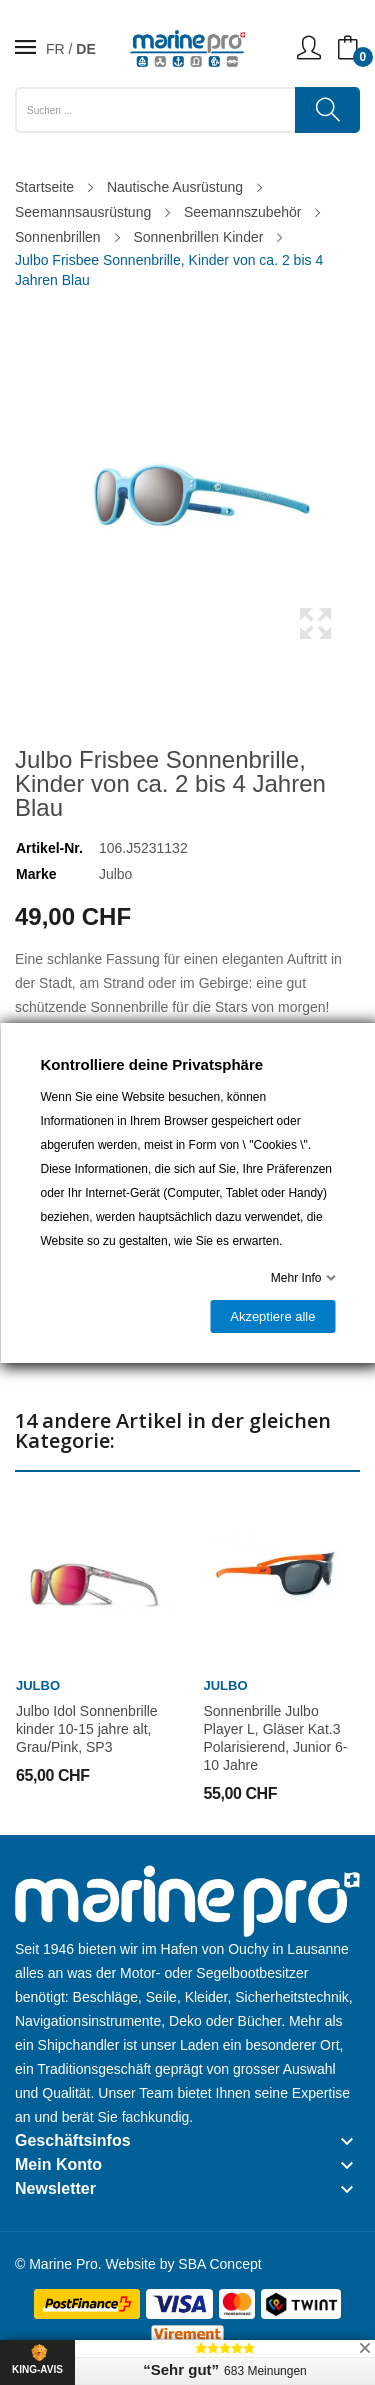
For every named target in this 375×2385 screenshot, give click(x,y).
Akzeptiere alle (272, 1316)
